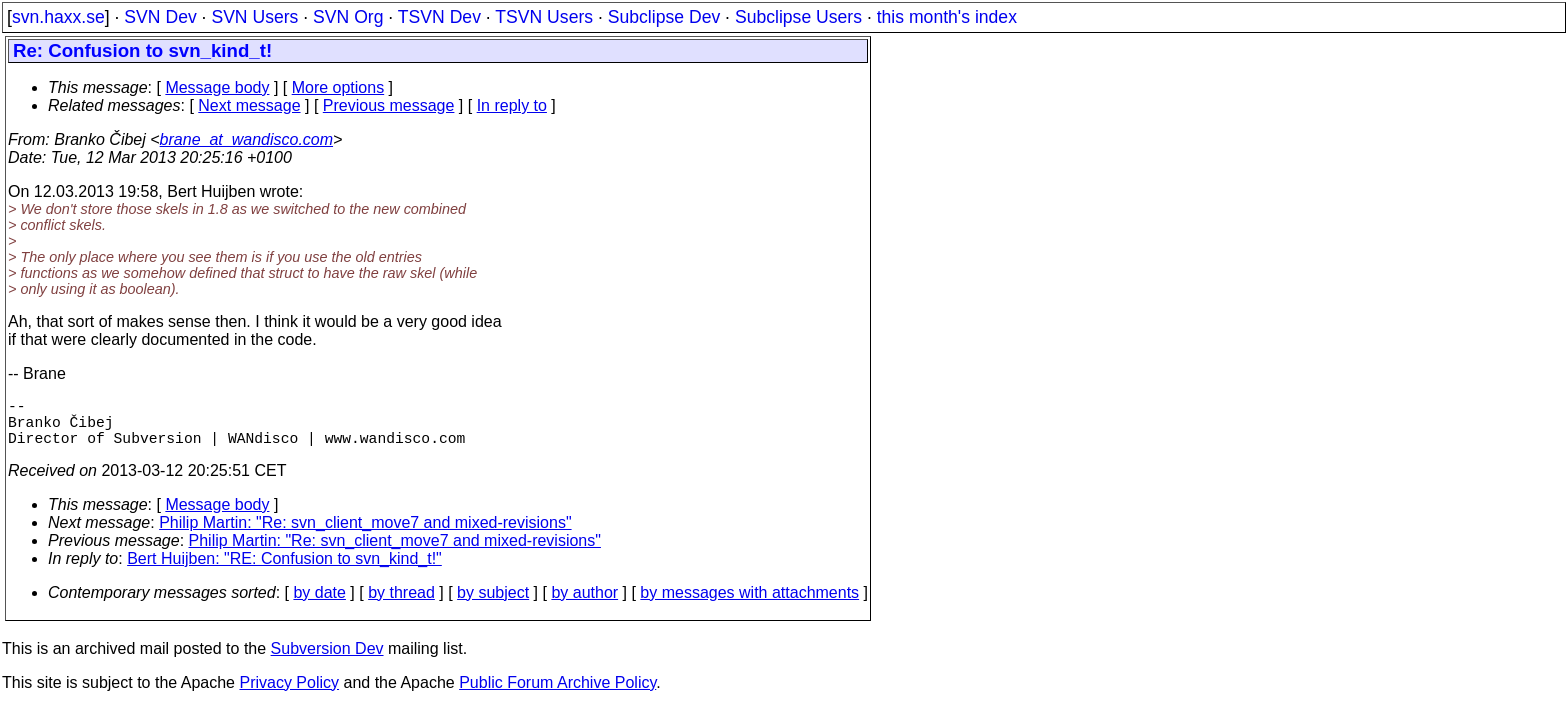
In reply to (512, 105)
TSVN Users (544, 17)
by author (584, 604)
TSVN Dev (439, 17)
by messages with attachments (749, 604)
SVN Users (254, 17)
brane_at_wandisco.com (246, 139)
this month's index (947, 17)
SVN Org (348, 17)
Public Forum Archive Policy (557, 694)
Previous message (389, 105)
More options (338, 87)
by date (319, 604)
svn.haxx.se (58, 17)
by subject (493, 604)
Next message (249, 105)
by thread (401, 604)
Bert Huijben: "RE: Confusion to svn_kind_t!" (284, 570)
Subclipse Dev (664, 17)
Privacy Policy (289, 694)
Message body (217, 87)
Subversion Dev (327, 660)
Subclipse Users (798, 17)
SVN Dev (160, 17)
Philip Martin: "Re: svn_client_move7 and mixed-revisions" (365, 534)
